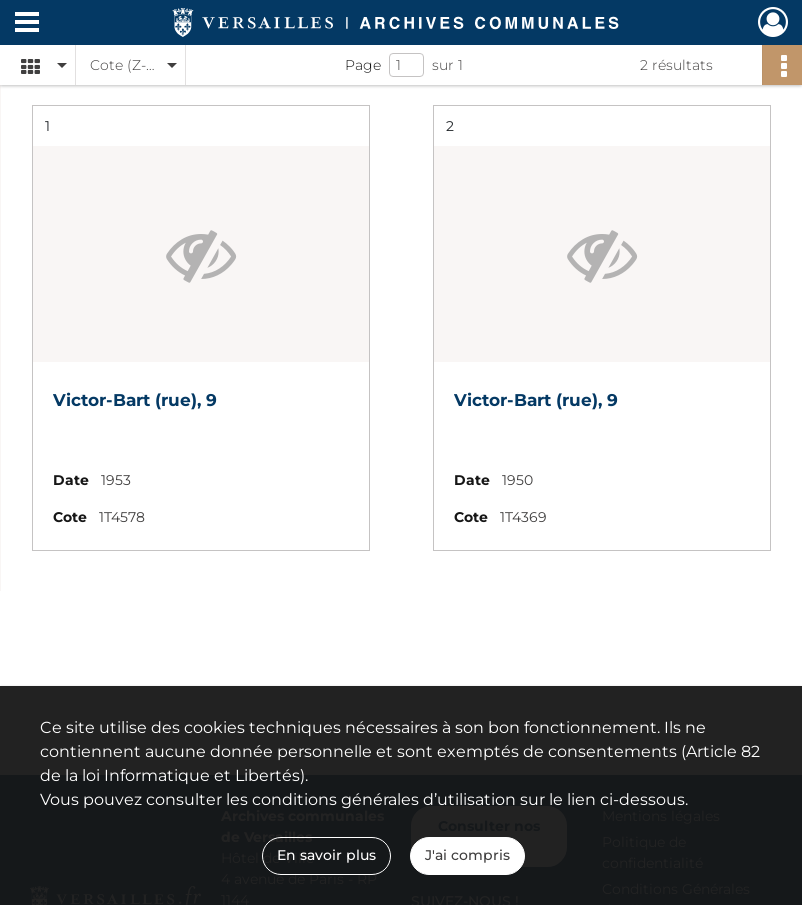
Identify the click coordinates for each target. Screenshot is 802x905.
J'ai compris (467, 855)
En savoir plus (326, 855)
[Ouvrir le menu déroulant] (27, 24)
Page (363, 65)
